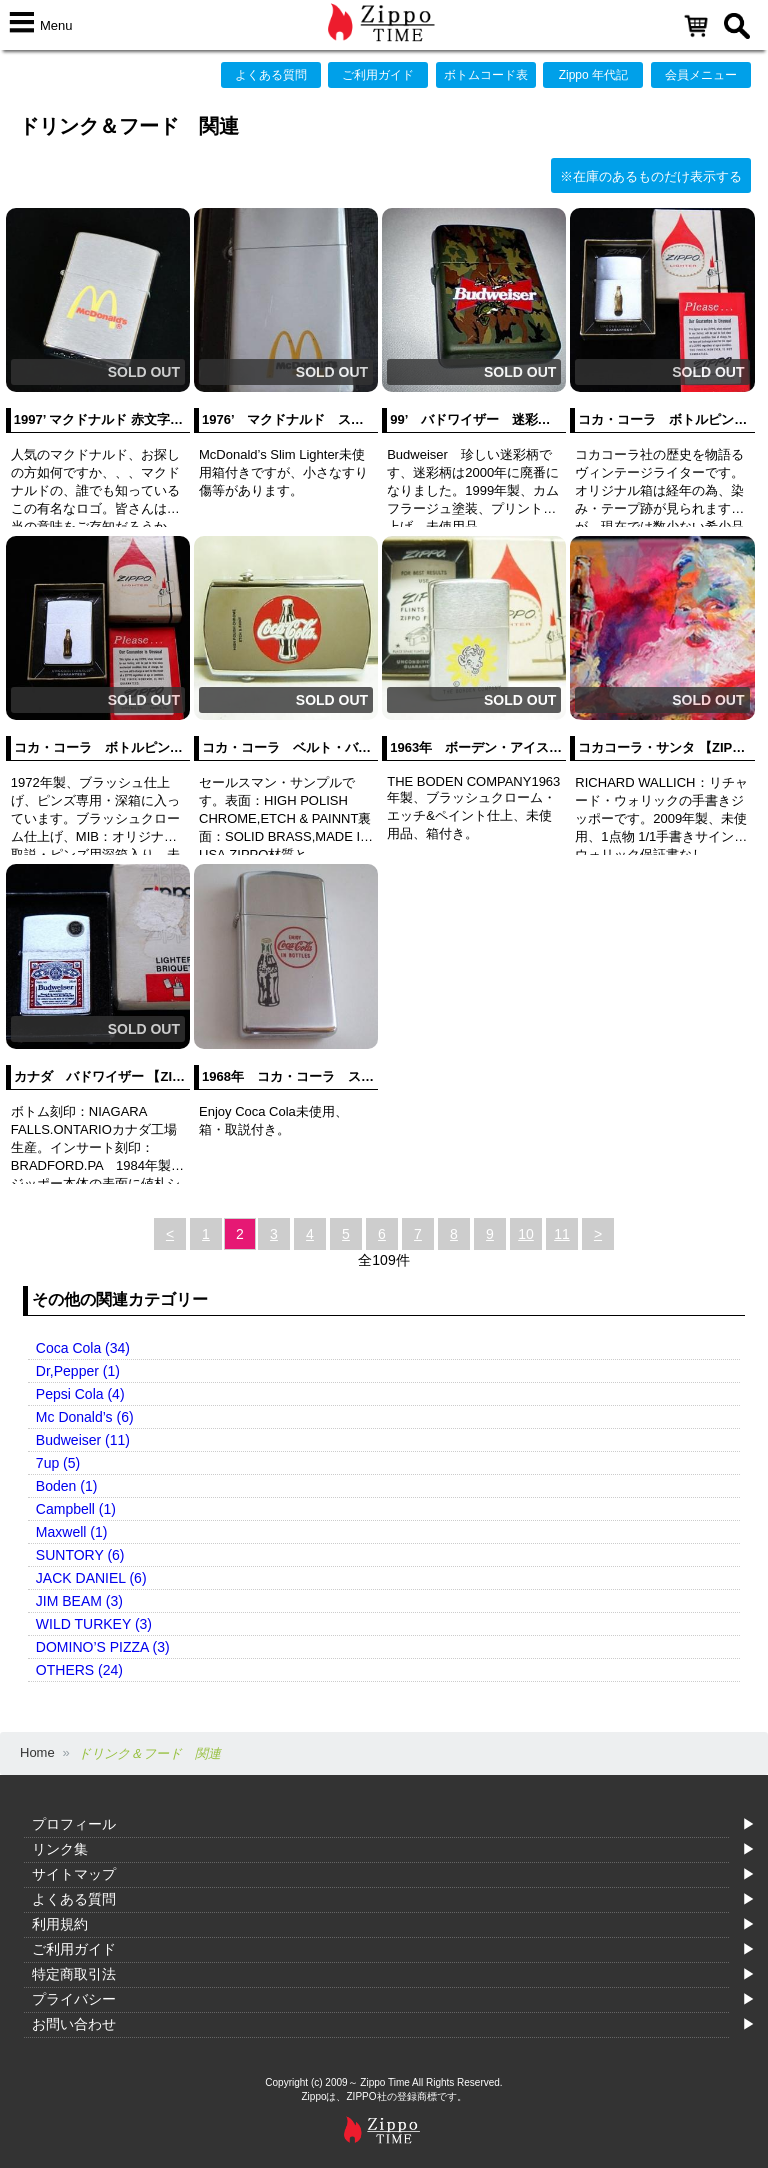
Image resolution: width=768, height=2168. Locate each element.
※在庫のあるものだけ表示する (651, 176)
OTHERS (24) (79, 1670)
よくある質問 (271, 75)
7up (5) (58, 1463)
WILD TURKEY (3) (94, 1624)
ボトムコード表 (486, 75)
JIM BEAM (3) (79, 1601)
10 (526, 1234)
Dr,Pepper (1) (78, 1371)
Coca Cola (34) (83, 1348)
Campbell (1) (76, 1509)
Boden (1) (66, 1486)
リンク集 (60, 1849)
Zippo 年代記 (593, 75)
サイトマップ (74, 1874)
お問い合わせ (74, 2024)
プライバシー (74, 1999)
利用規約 (60, 1924)
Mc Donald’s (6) (85, 1417)
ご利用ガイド (378, 75)
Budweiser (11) (83, 1440)
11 (562, 1234)
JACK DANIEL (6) (91, 1578)
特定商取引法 (74, 1974)
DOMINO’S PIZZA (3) (103, 1647)
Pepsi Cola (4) (80, 1394)
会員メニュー (701, 75)
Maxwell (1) (72, 1532)
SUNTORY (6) (80, 1555)
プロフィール (74, 1824)
